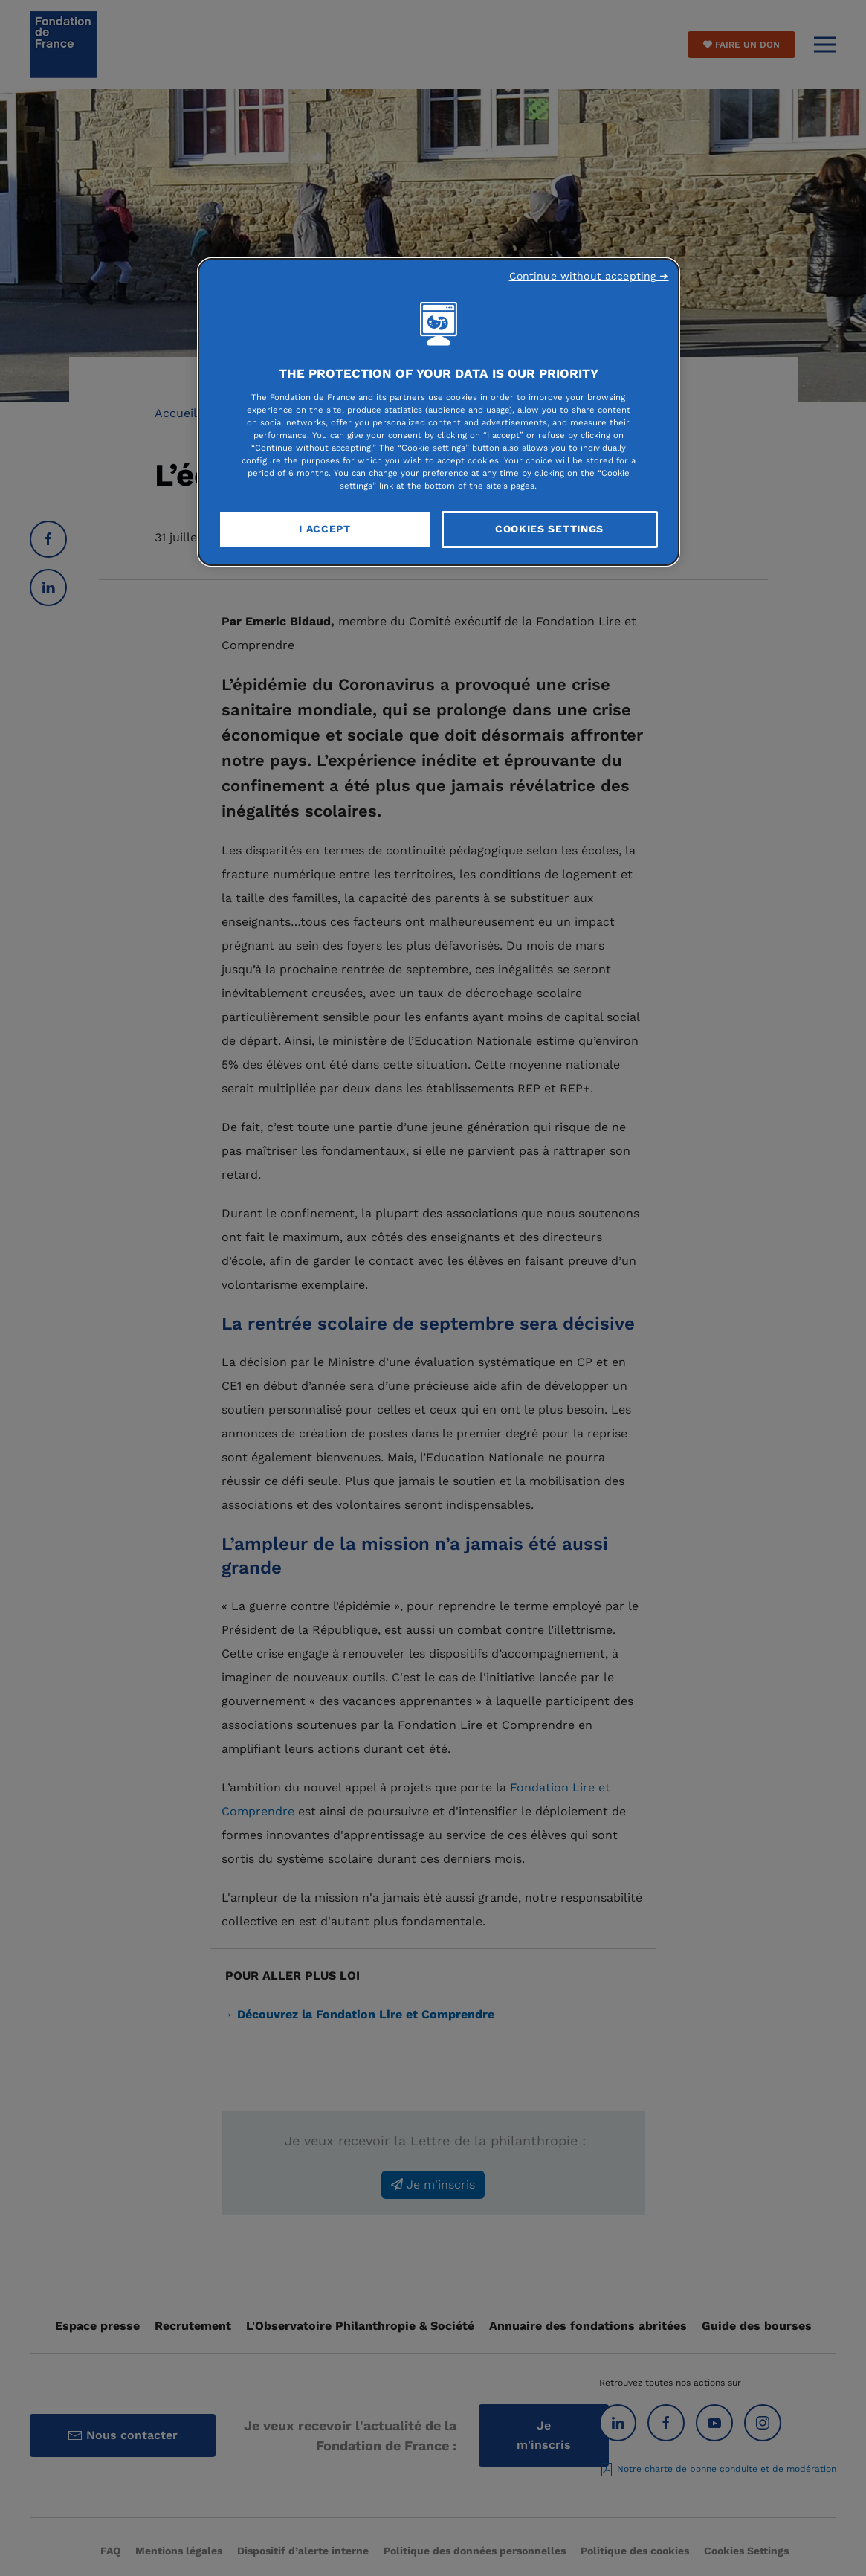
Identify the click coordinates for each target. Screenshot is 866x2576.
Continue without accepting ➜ (589, 276)
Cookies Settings (549, 529)
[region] (438, 412)
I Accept (325, 529)
